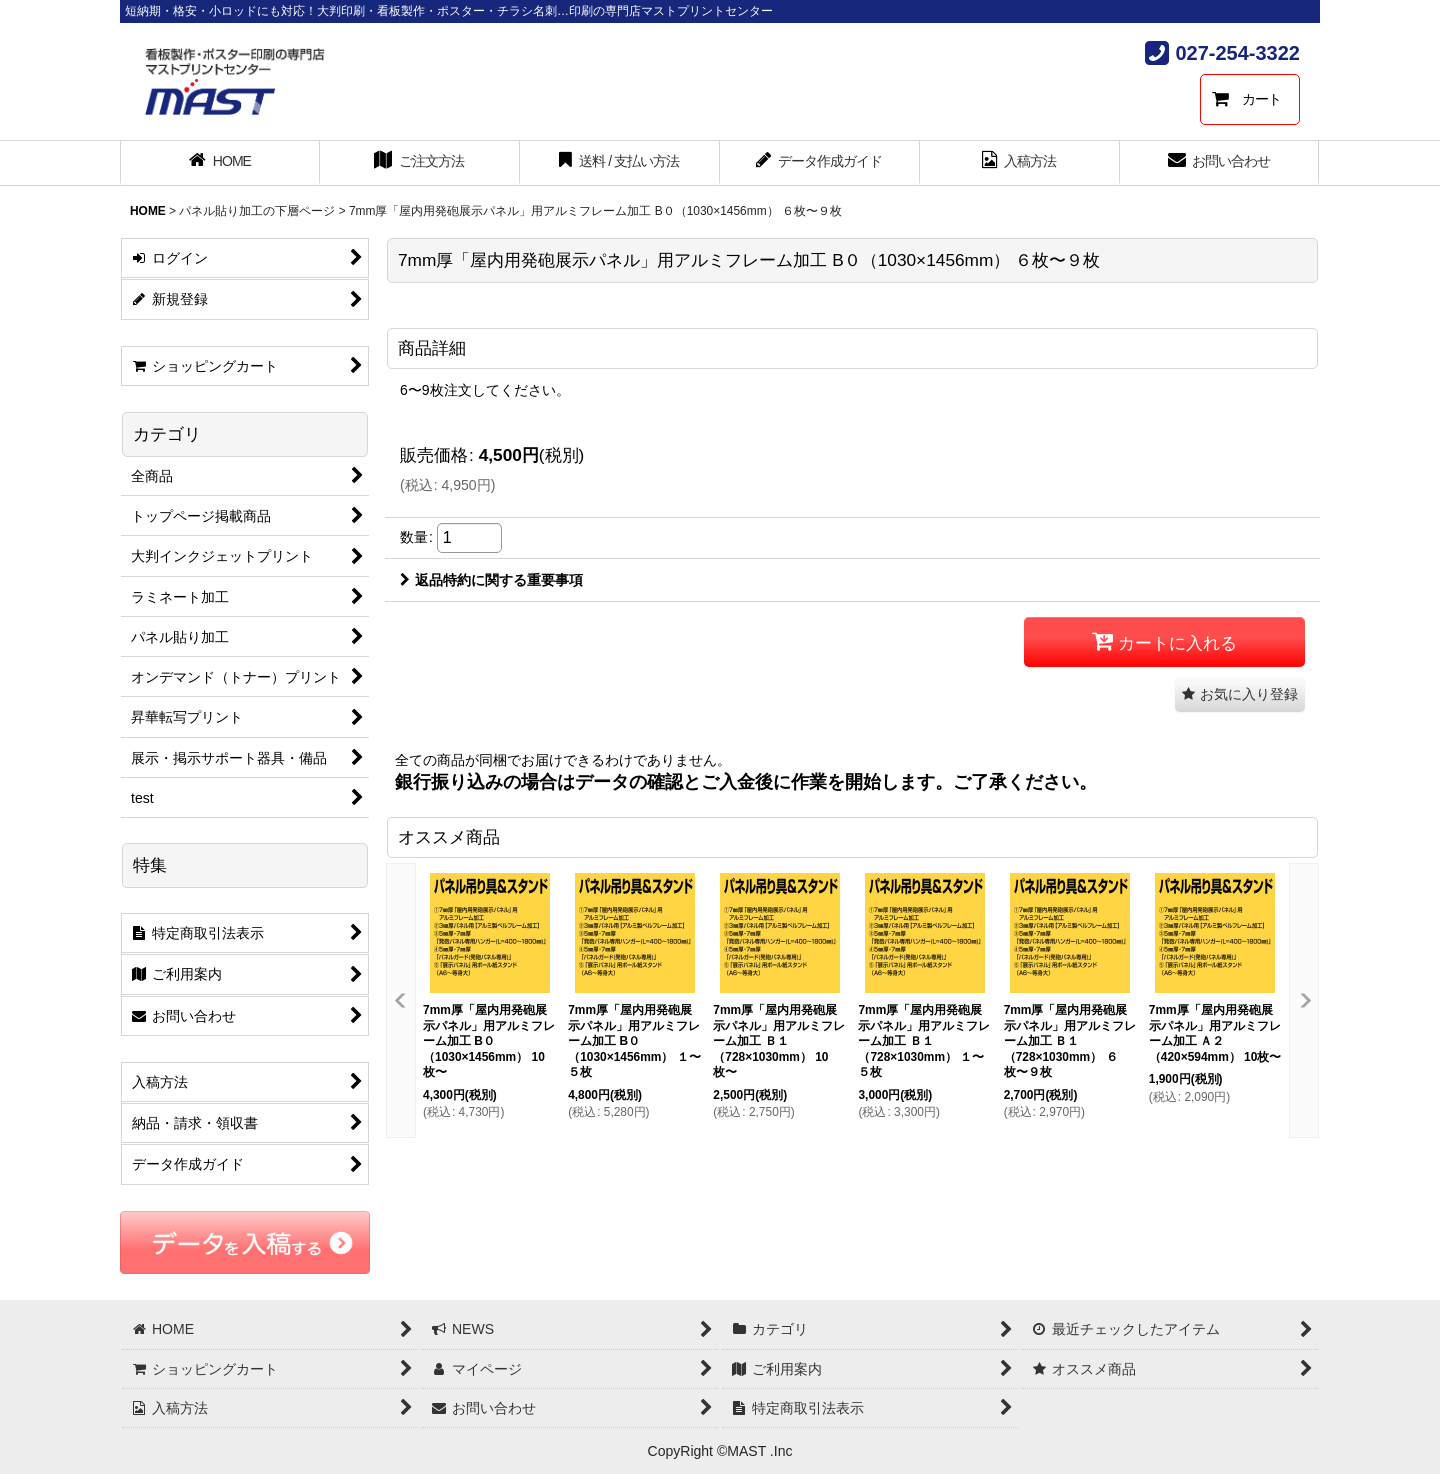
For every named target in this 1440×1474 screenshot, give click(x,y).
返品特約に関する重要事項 (491, 580)
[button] (1240, 694)
